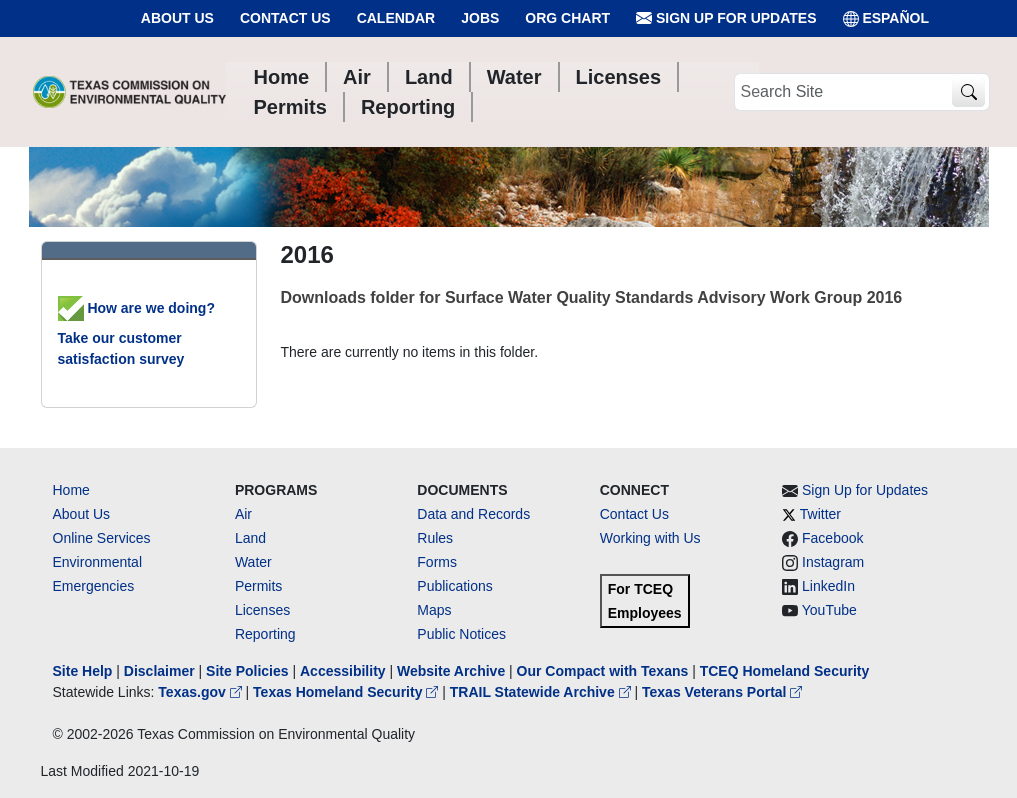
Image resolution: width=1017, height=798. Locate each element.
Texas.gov (201, 692)
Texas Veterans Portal (722, 692)
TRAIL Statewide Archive (542, 692)
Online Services (102, 538)
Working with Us (650, 538)
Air (243, 514)
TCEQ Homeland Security (785, 671)
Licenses (262, 610)
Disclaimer (159, 671)
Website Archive (451, 671)
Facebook (832, 538)
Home (71, 490)
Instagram (833, 562)
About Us (177, 18)
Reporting (265, 634)
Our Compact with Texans (603, 671)
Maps (434, 610)
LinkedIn (828, 586)
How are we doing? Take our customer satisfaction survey (136, 333)
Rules (435, 538)
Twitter (820, 514)
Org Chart (567, 18)
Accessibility (345, 671)
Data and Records (473, 514)
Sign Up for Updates (726, 18)
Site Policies (247, 671)
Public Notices (461, 634)
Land (250, 538)
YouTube (829, 610)
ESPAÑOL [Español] (886, 18)
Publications (455, 586)
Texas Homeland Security (347, 692)
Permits (258, 586)
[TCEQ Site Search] (968, 92)
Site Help (83, 671)
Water (253, 562)
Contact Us (285, 18)
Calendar (396, 18)
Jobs (480, 18)
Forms (437, 562)
